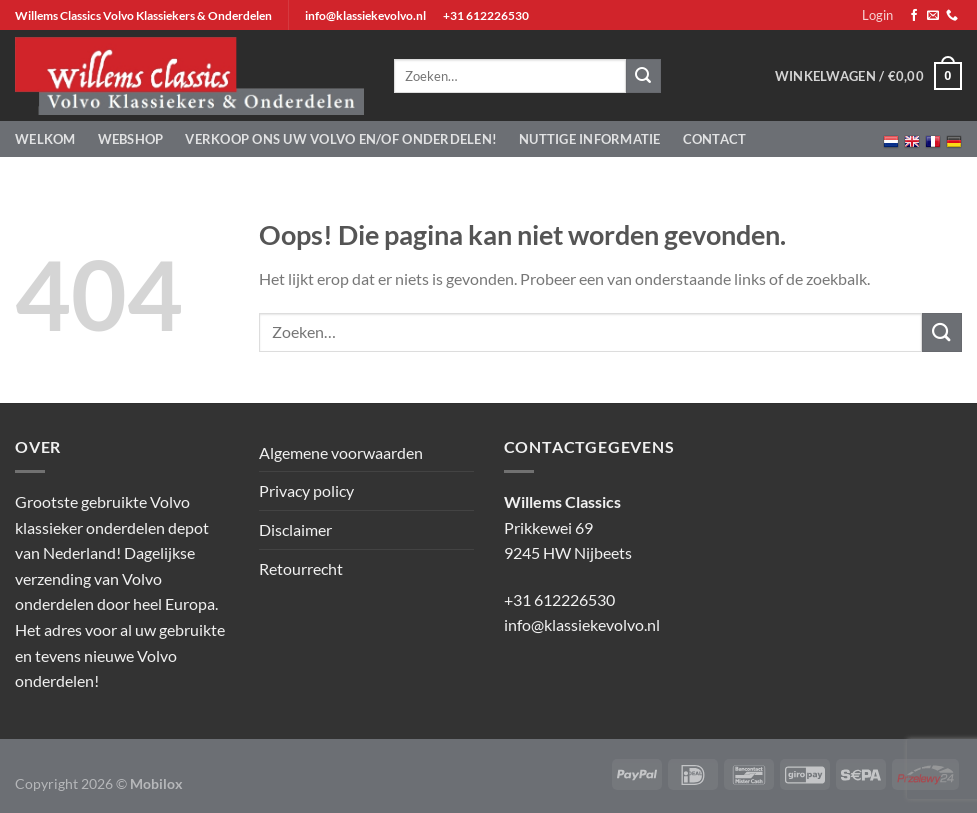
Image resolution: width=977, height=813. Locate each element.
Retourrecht (301, 568)
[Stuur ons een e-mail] (933, 16)
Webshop (131, 139)
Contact (715, 139)
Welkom (45, 139)
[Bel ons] (952, 16)
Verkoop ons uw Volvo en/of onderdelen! (341, 139)
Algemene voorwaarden (341, 452)
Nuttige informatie (590, 139)
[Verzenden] (942, 332)
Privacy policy (306, 490)
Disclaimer (295, 529)
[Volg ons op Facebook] (914, 16)
